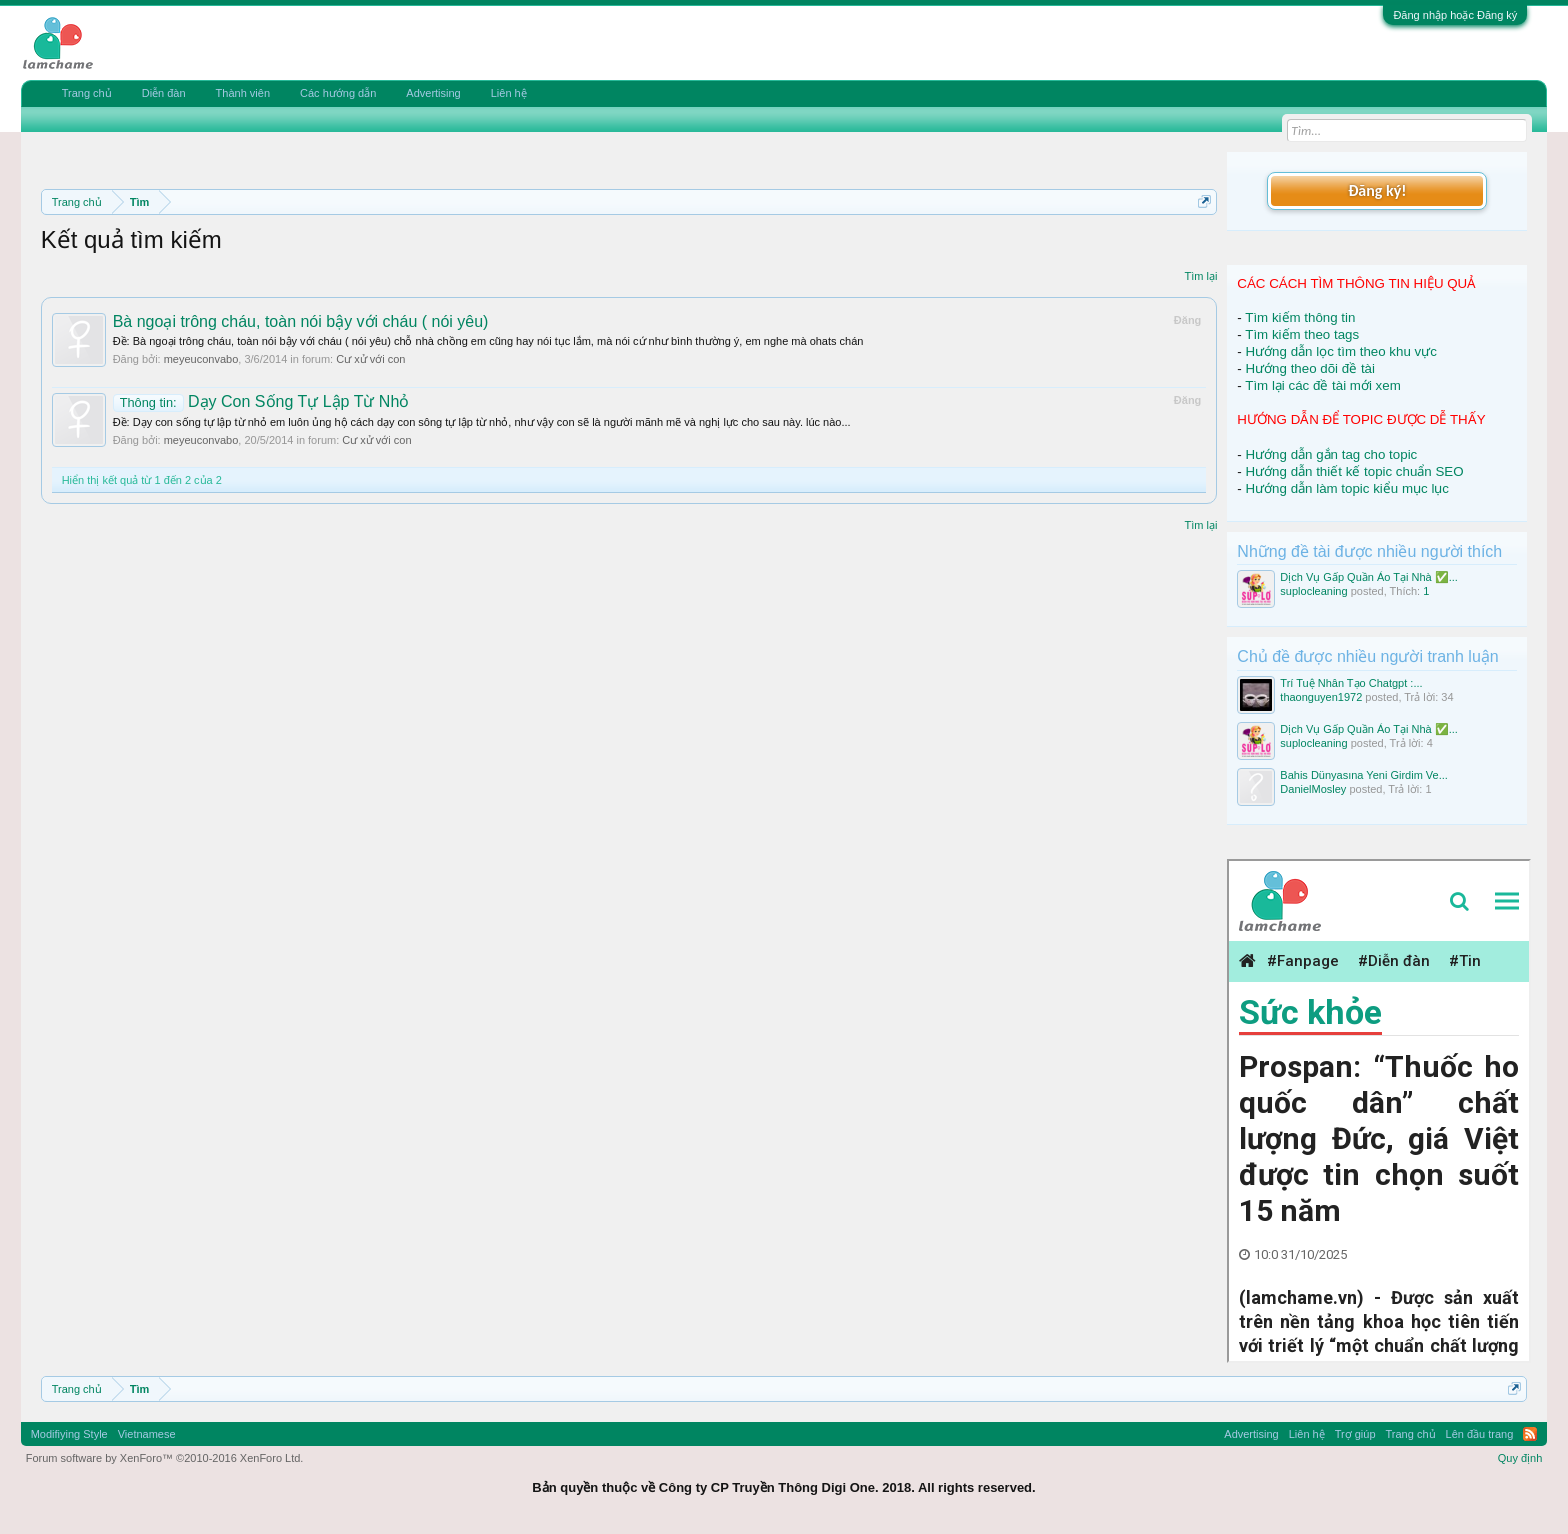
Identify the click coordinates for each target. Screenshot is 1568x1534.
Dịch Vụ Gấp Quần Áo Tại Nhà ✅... (1369, 577)
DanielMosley (1313, 789)
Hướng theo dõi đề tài (1309, 368)
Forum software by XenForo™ (165, 1458)
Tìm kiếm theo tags (1302, 334)
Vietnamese (147, 1434)
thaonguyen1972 (1321, 697)
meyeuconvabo (201, 359)
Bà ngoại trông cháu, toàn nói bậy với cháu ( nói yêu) (301, 321)
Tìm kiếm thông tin (1300, 317)
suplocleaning (1313, 591)
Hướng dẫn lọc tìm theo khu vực (1340, 351)
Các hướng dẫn (338, 93)
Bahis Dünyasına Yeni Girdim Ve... (1364, 775)
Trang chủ (87, 93)
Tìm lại (1200, 276)
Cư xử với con (370, 359)
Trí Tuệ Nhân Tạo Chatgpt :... (1351, 683)
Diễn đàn (164, 93)
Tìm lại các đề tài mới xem (1323, 385)
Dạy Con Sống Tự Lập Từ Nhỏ (261, 401)
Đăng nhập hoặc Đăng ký (1455, 15)
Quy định (1520, 1458)
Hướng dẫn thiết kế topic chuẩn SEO (1354, 471)
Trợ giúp (1355, 1434)
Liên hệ (509, 93)
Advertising (433, 93)
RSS (1530, 1434)
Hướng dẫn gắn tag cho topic (1331, 454)
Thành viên (243, 93)
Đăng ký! (1377, 190)
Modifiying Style (69, 1434)
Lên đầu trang (1480, 1434)
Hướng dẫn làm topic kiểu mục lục (1347, 488)
